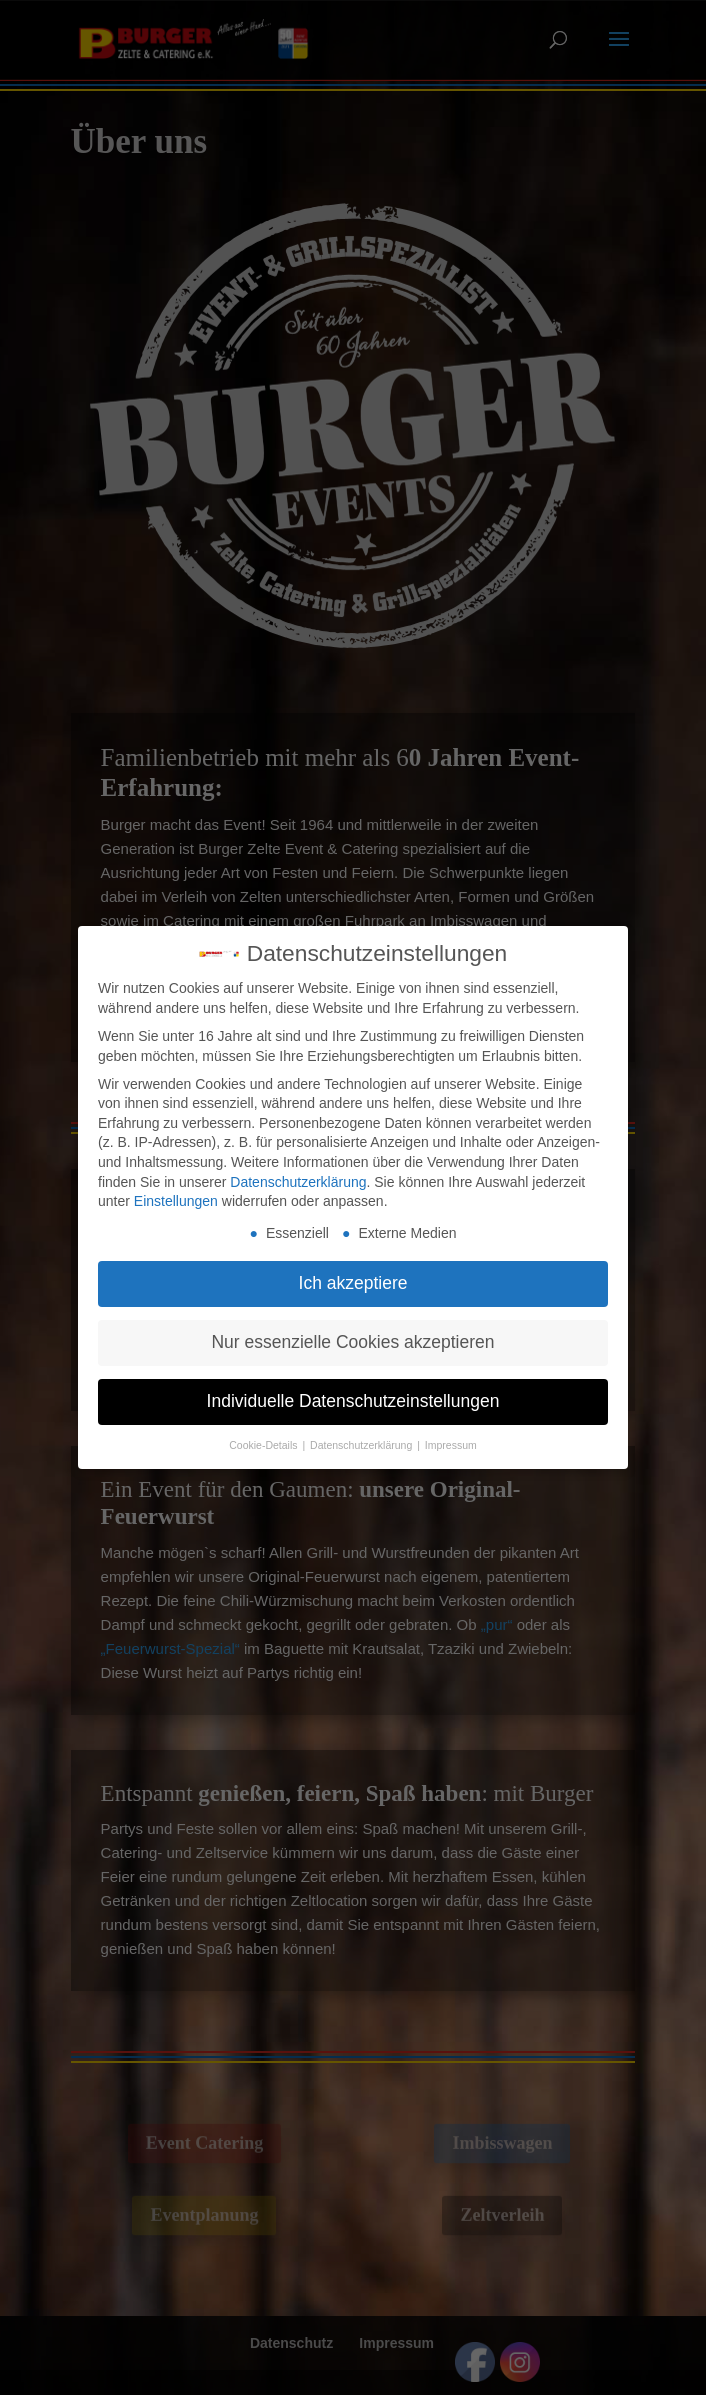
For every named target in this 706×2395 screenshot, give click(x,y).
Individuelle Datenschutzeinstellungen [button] (353, 1390)
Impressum (451, 1434)
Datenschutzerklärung (298, 1171)
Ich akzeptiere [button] (353, 1272)
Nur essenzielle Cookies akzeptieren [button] (352, 1331)
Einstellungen (176, 1190)
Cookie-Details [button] (264, 1434)
